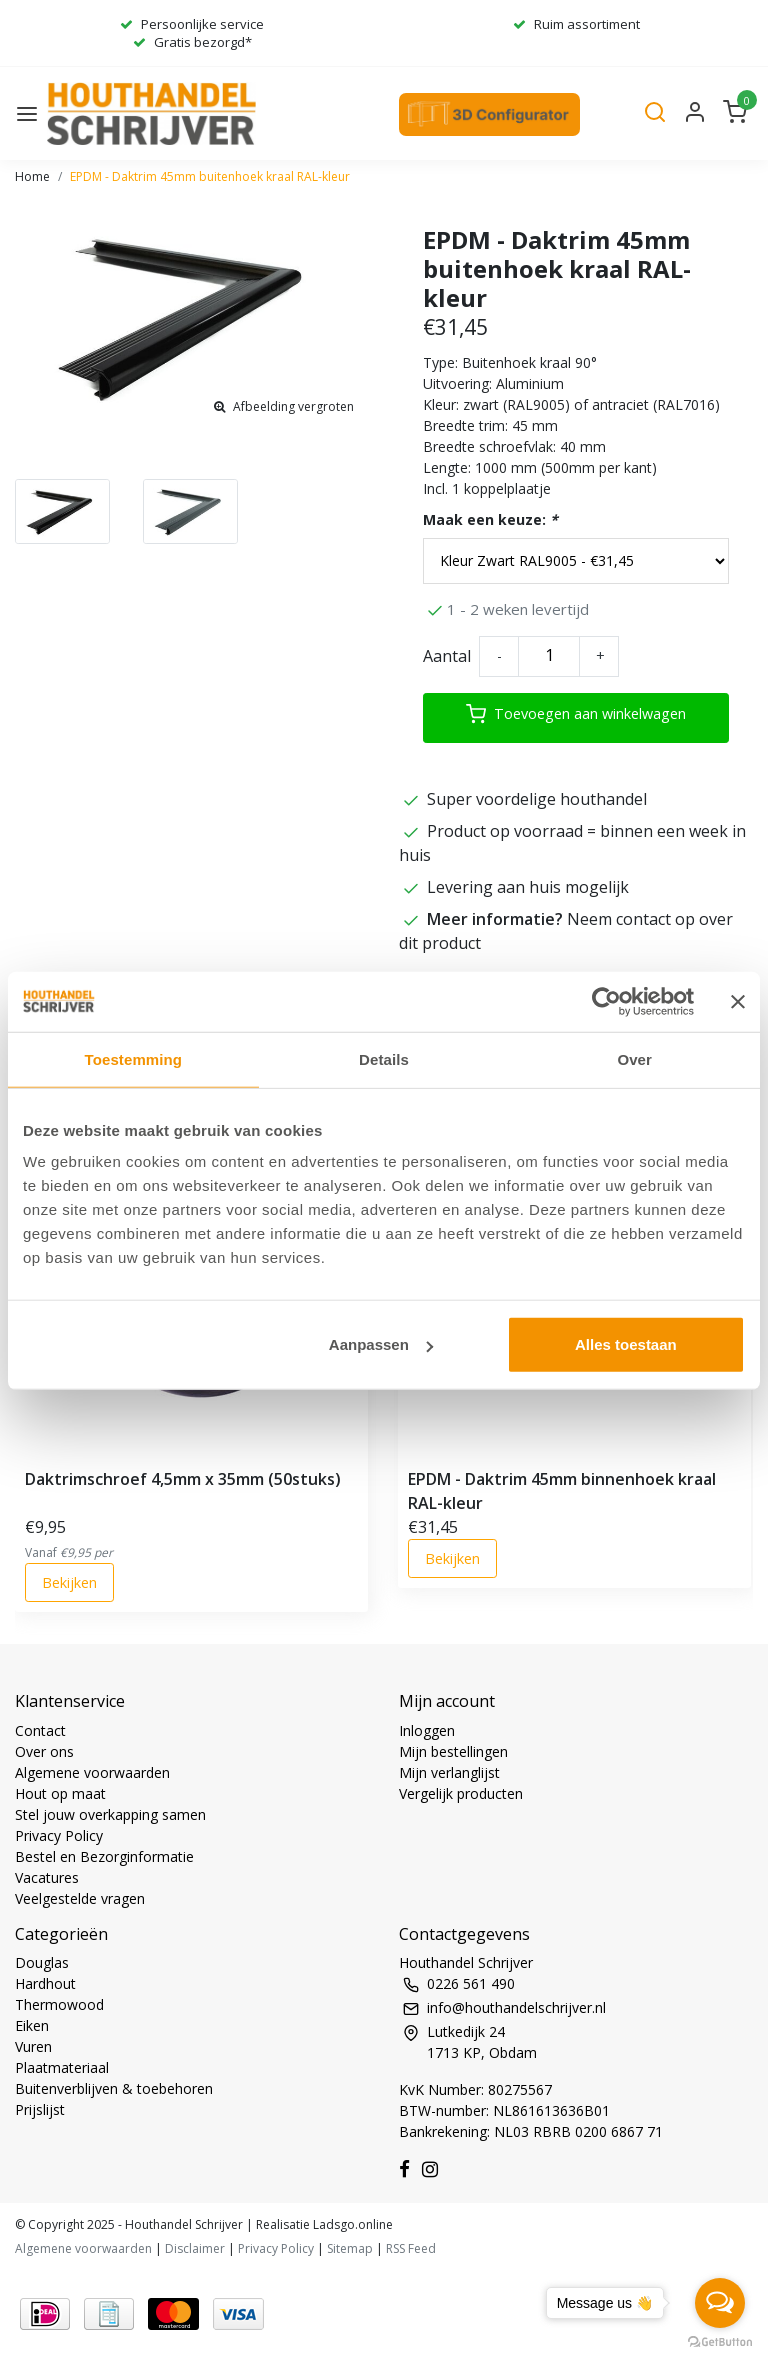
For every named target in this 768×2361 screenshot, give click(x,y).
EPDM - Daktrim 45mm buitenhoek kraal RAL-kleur (210, 176)
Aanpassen (381, 1344)
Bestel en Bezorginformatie (104, 1856)
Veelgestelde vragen (80, 1898)
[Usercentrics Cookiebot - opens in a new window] (606, 1001)
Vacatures (47, 1877)
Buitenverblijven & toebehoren (114, 2088)
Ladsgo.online (351, 2224)
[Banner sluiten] (738, 1001)
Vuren (33, 2046)
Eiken (32, 2025)
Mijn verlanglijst (449, 1772)
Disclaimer (195, 2248)
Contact (40, 1730)
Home (32, 176)
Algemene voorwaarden (92, 1772)
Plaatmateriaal (62, 2067)
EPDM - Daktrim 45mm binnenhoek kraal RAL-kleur (562, 1491)
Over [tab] (634, 1058)
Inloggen (427, 1730)
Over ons (44, 1751)
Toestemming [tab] (134, 1058)
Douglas (42, 1962)
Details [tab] (384, 1058)
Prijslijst (40, 2109)
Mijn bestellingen (453, 1751)
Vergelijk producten (461, 1793)
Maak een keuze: (490, 519)
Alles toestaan (626, 1344)
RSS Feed (411, 2248)
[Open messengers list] (720, 2303)
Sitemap (350, 2248)
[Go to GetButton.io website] (720, 2341)
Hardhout (45, 1983)
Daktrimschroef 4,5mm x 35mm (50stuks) (183, 1479)
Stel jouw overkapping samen (110, 1814)
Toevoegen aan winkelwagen (576, 714)
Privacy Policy (59, 1835)
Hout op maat (60, 1793)
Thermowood (59, 2004)
